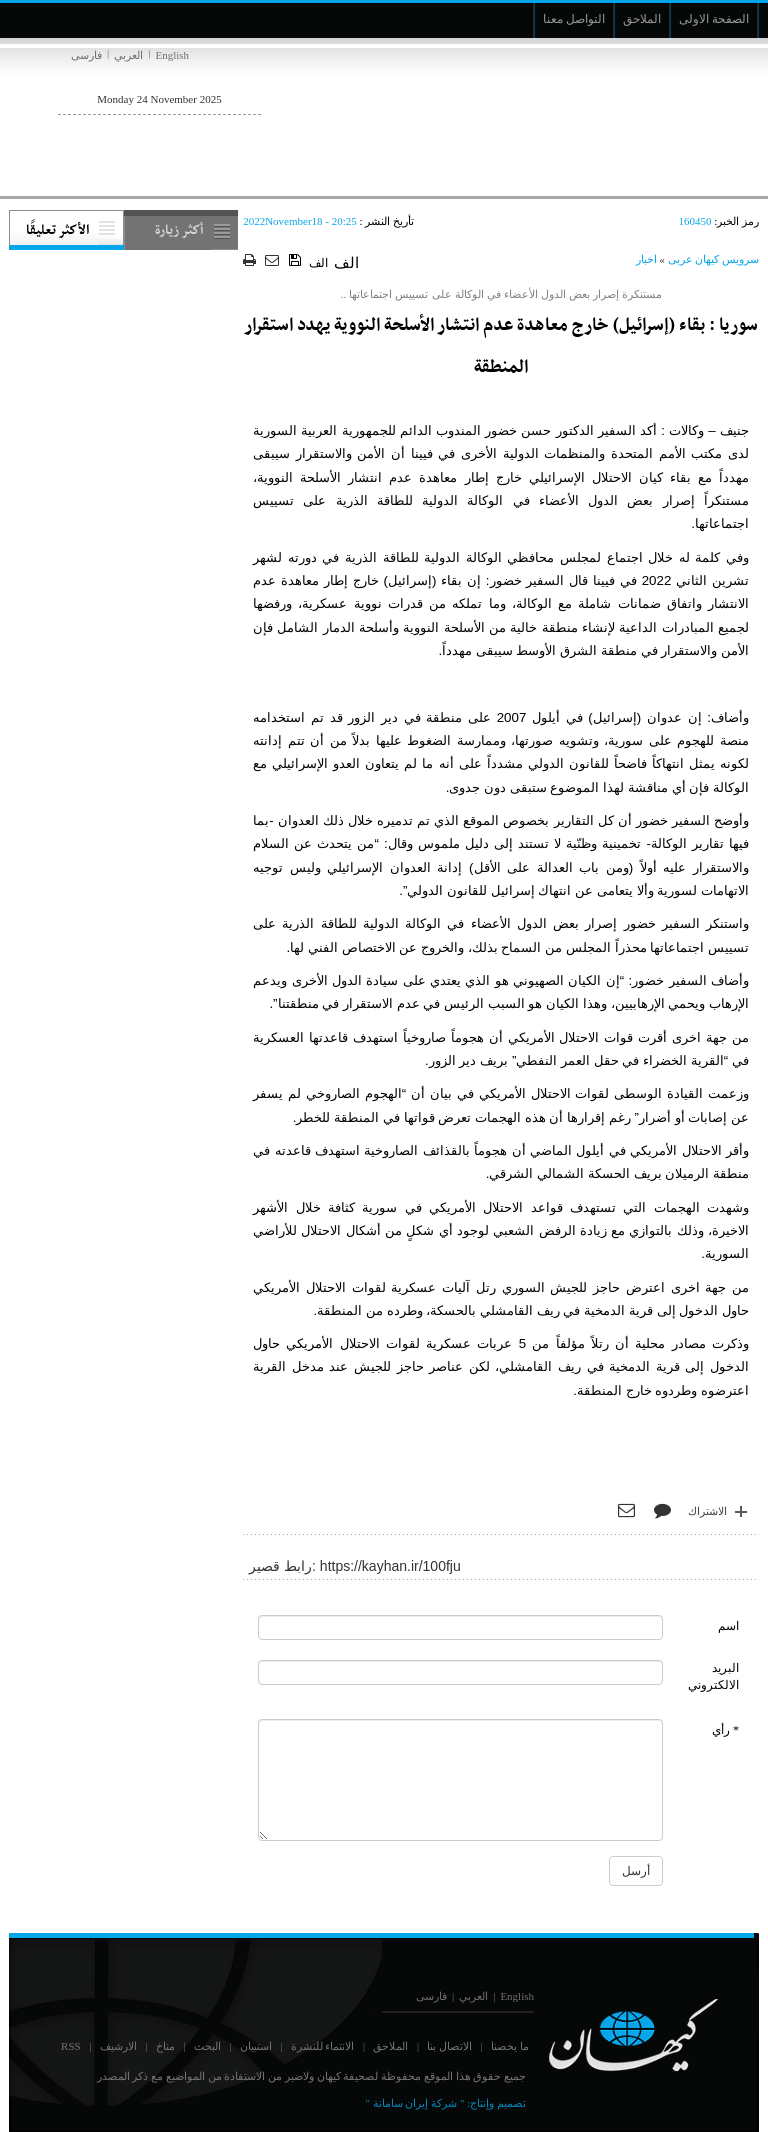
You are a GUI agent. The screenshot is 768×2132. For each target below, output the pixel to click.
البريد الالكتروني (713, 1676)
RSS (71, 2046)
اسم (728, 1626)
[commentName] (460, 1627)
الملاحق (390, 2046)
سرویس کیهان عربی (714, 259)
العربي (128, 55)
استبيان (256, 2046)
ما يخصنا (510, 2046)
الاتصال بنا (449, 2046)
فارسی (86, 55)
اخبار (646, 259)
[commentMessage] (460, 1780)
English (172, 55)
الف (318, 263)
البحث (207, 2046)
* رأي (725, 1730)
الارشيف (118, 2046)
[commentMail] (460, 1672)
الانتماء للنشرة (323, 2046)
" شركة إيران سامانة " (414, 2103)
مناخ (165, 2046)
